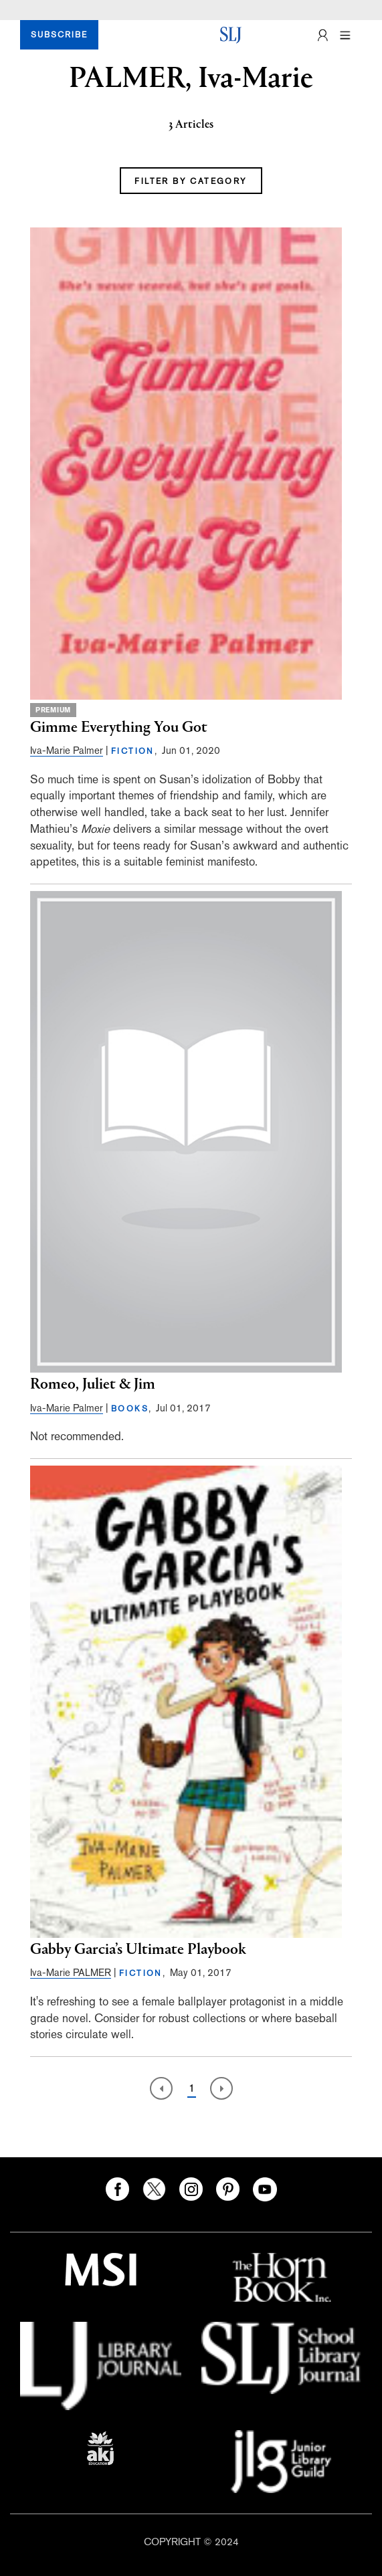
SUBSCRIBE (59, 34)
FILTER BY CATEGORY (190, 181)
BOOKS (130, 1408)
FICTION (133, 751)
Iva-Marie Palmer (66, 750)
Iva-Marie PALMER (70, 1972)
